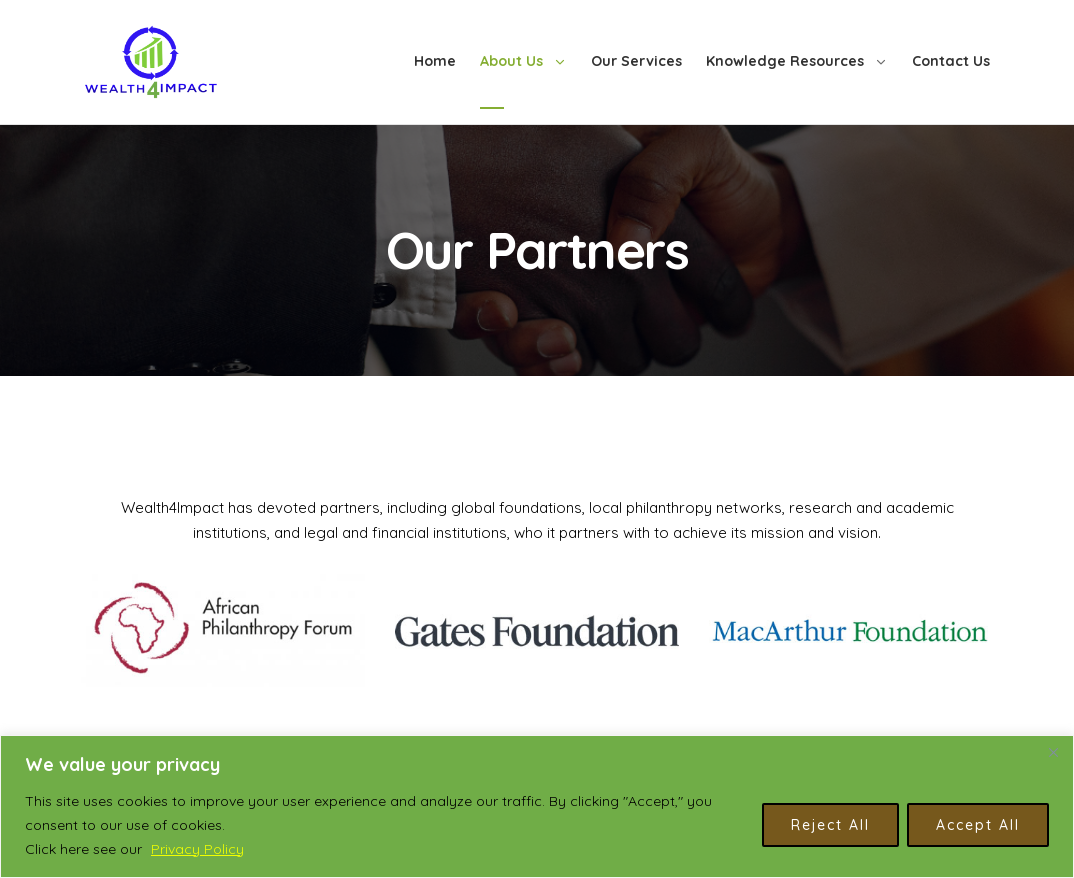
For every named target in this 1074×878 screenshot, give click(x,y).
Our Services (636, 61)
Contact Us (951, 61)
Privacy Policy (197, 849)
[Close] (1053, 752)
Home (435, 61)
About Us (511, 61)
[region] (537, 806)
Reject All (830, 825)
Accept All (978, 825)
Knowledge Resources (785, 61)
